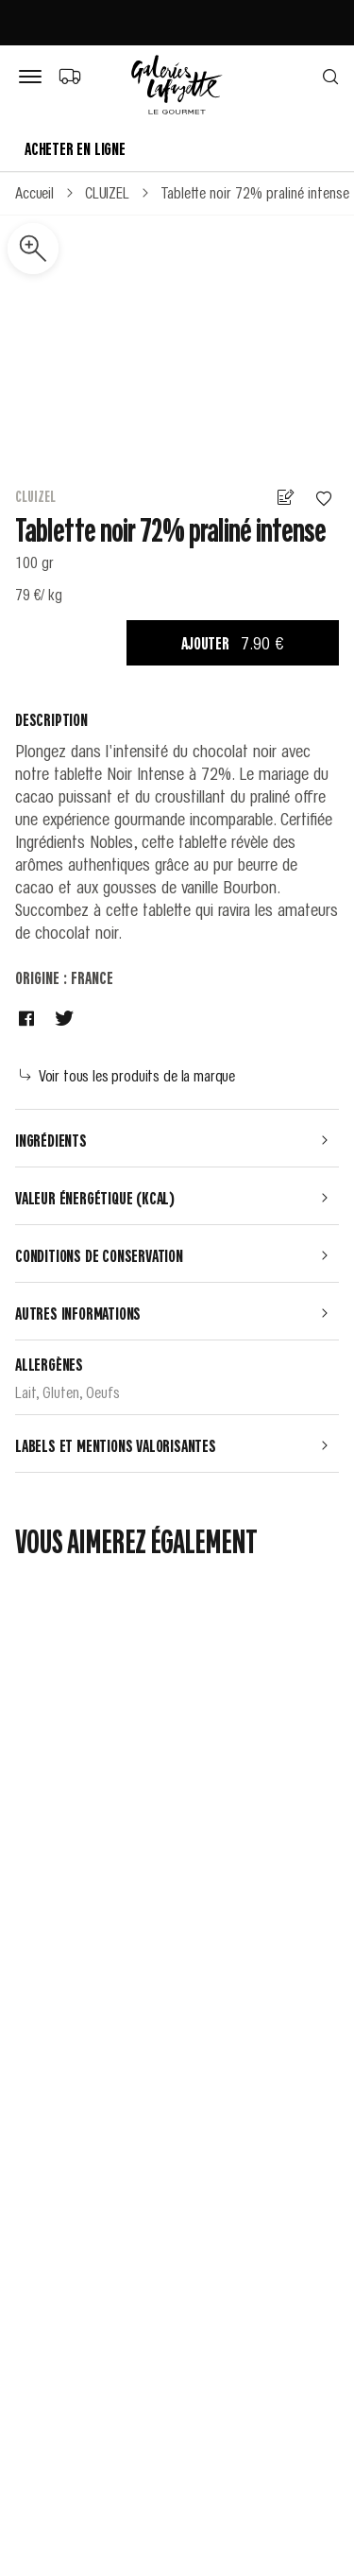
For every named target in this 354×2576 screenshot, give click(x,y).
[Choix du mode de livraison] (69, 75)
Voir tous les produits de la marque (127, 1074)
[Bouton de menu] (34, 77)
